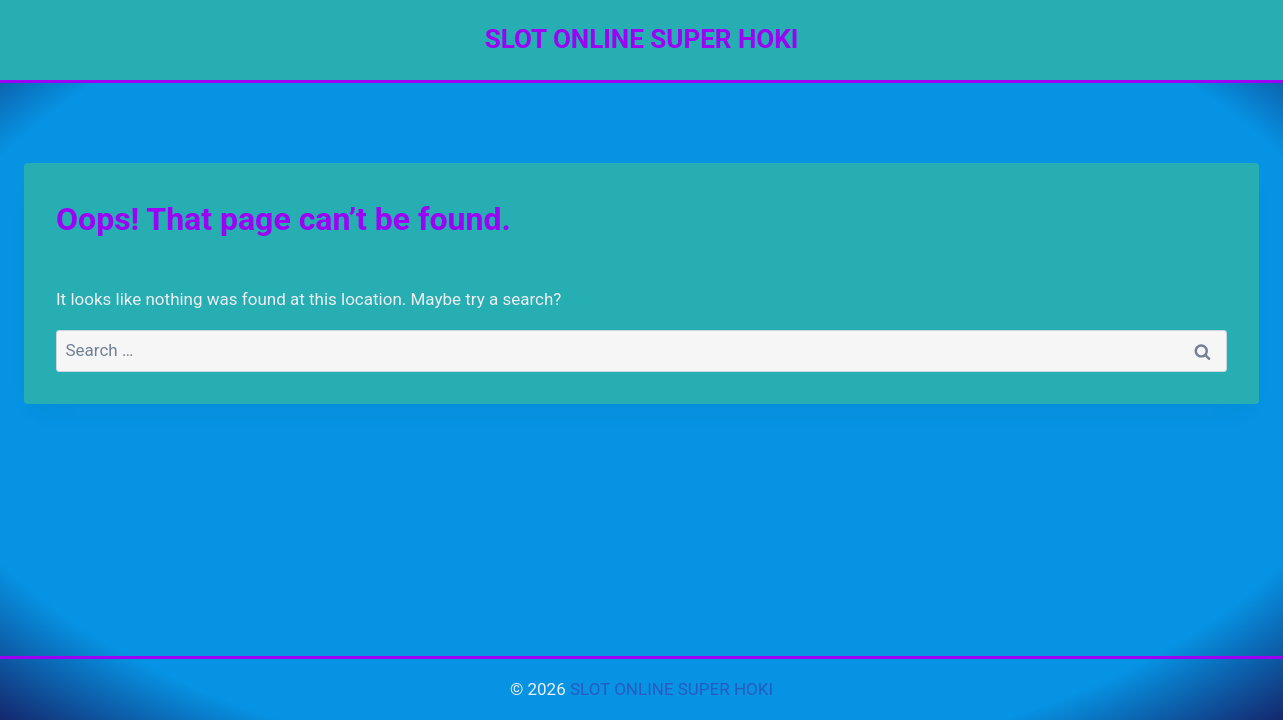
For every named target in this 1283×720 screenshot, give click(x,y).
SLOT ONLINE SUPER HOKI (671, 689)
